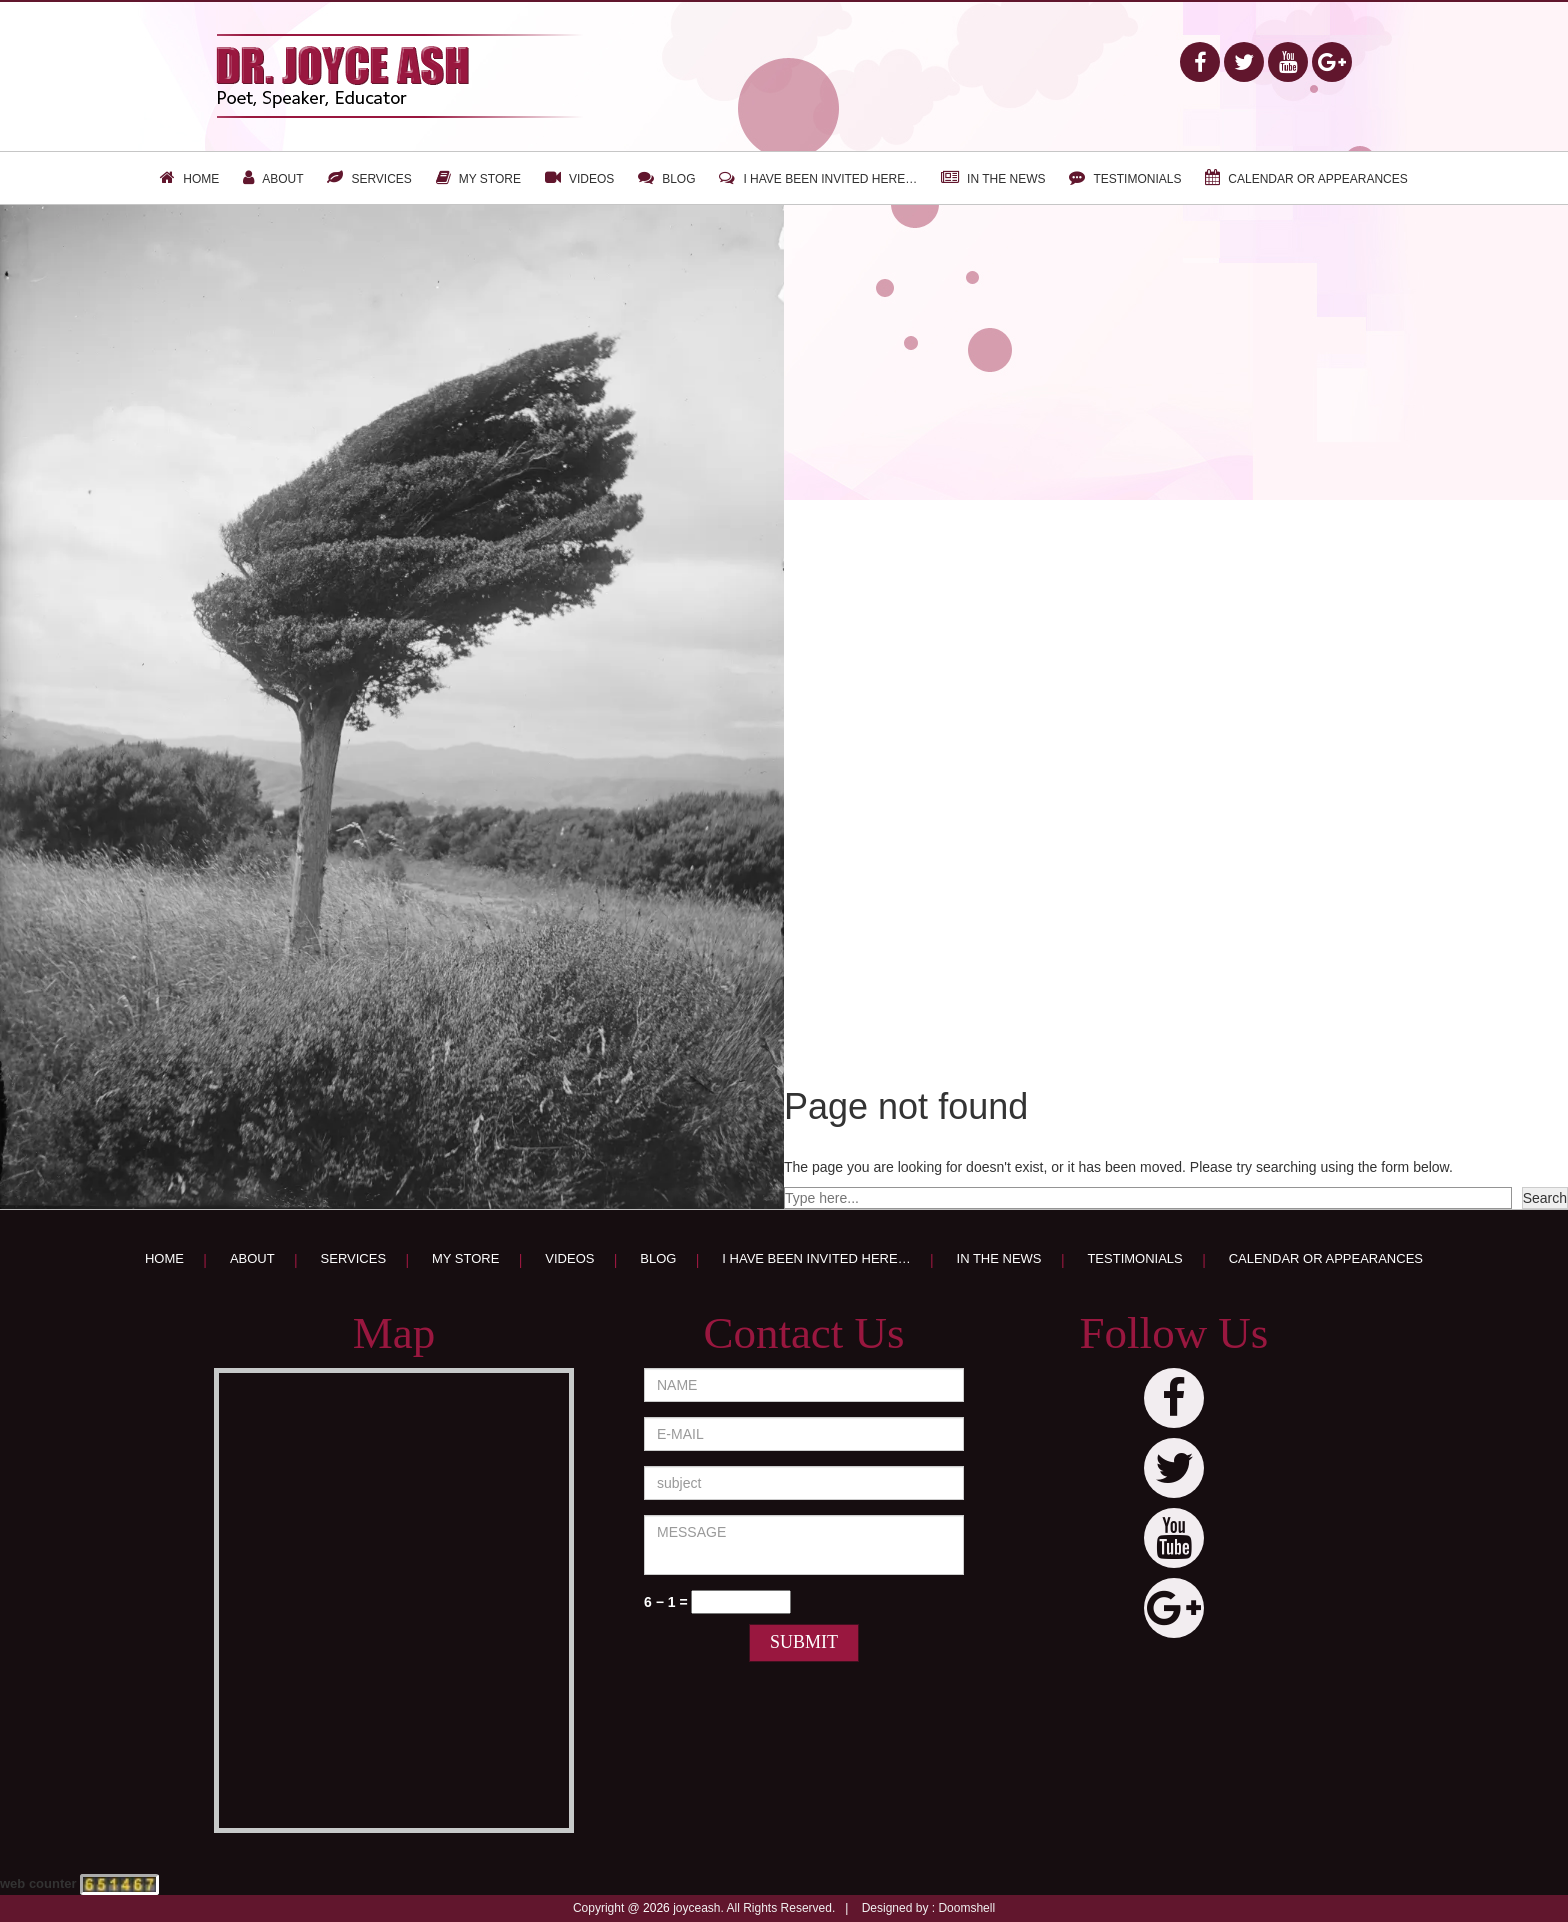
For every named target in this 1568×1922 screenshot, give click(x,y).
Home (201, 179)
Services (381, 179)
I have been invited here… (830, 179)
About (282, 179)
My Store (490, 179)
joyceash (696, 1908)
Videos (591, 179)
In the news (1006, 179)
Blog (678, 179)
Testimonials (1137, 179)
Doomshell (966, 1908)
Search (1545, 1198)
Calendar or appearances (1317, 179)
